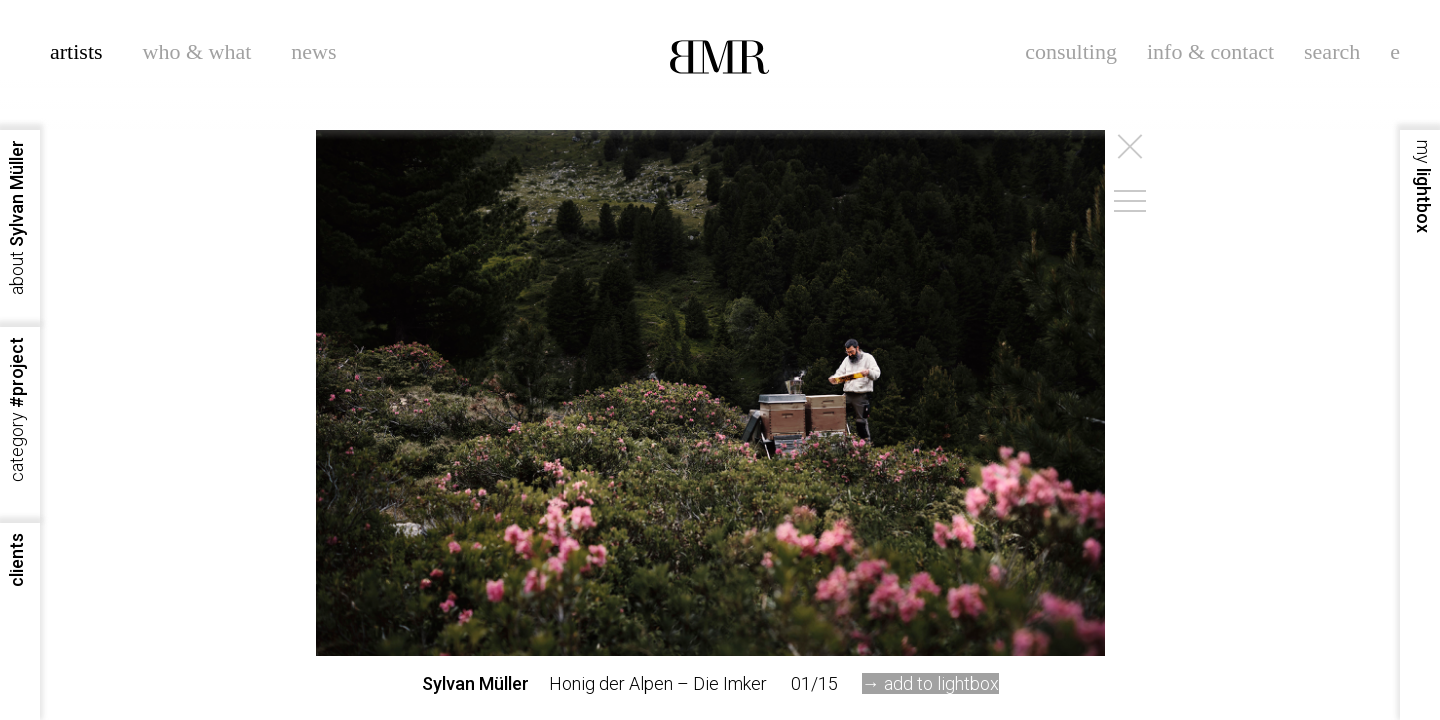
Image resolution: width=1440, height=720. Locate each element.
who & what (197, 51)
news (313, 51)
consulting (1071, 51)
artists (76, 51)
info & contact (1210, 51)
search (1332, 51)
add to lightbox (941, 683)
